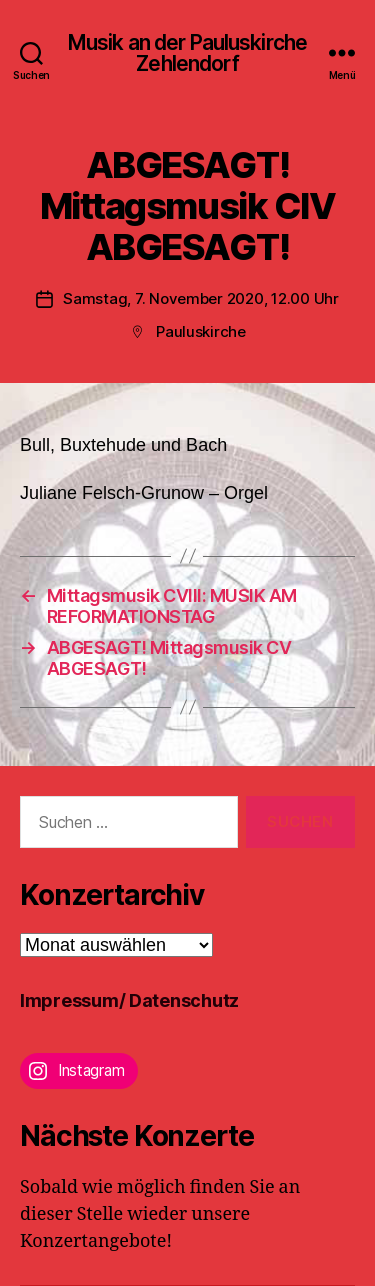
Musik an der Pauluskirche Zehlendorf (187, 53)
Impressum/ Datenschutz (129, 1000)
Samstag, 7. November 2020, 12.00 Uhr (201, 298)
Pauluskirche (201, 331)
